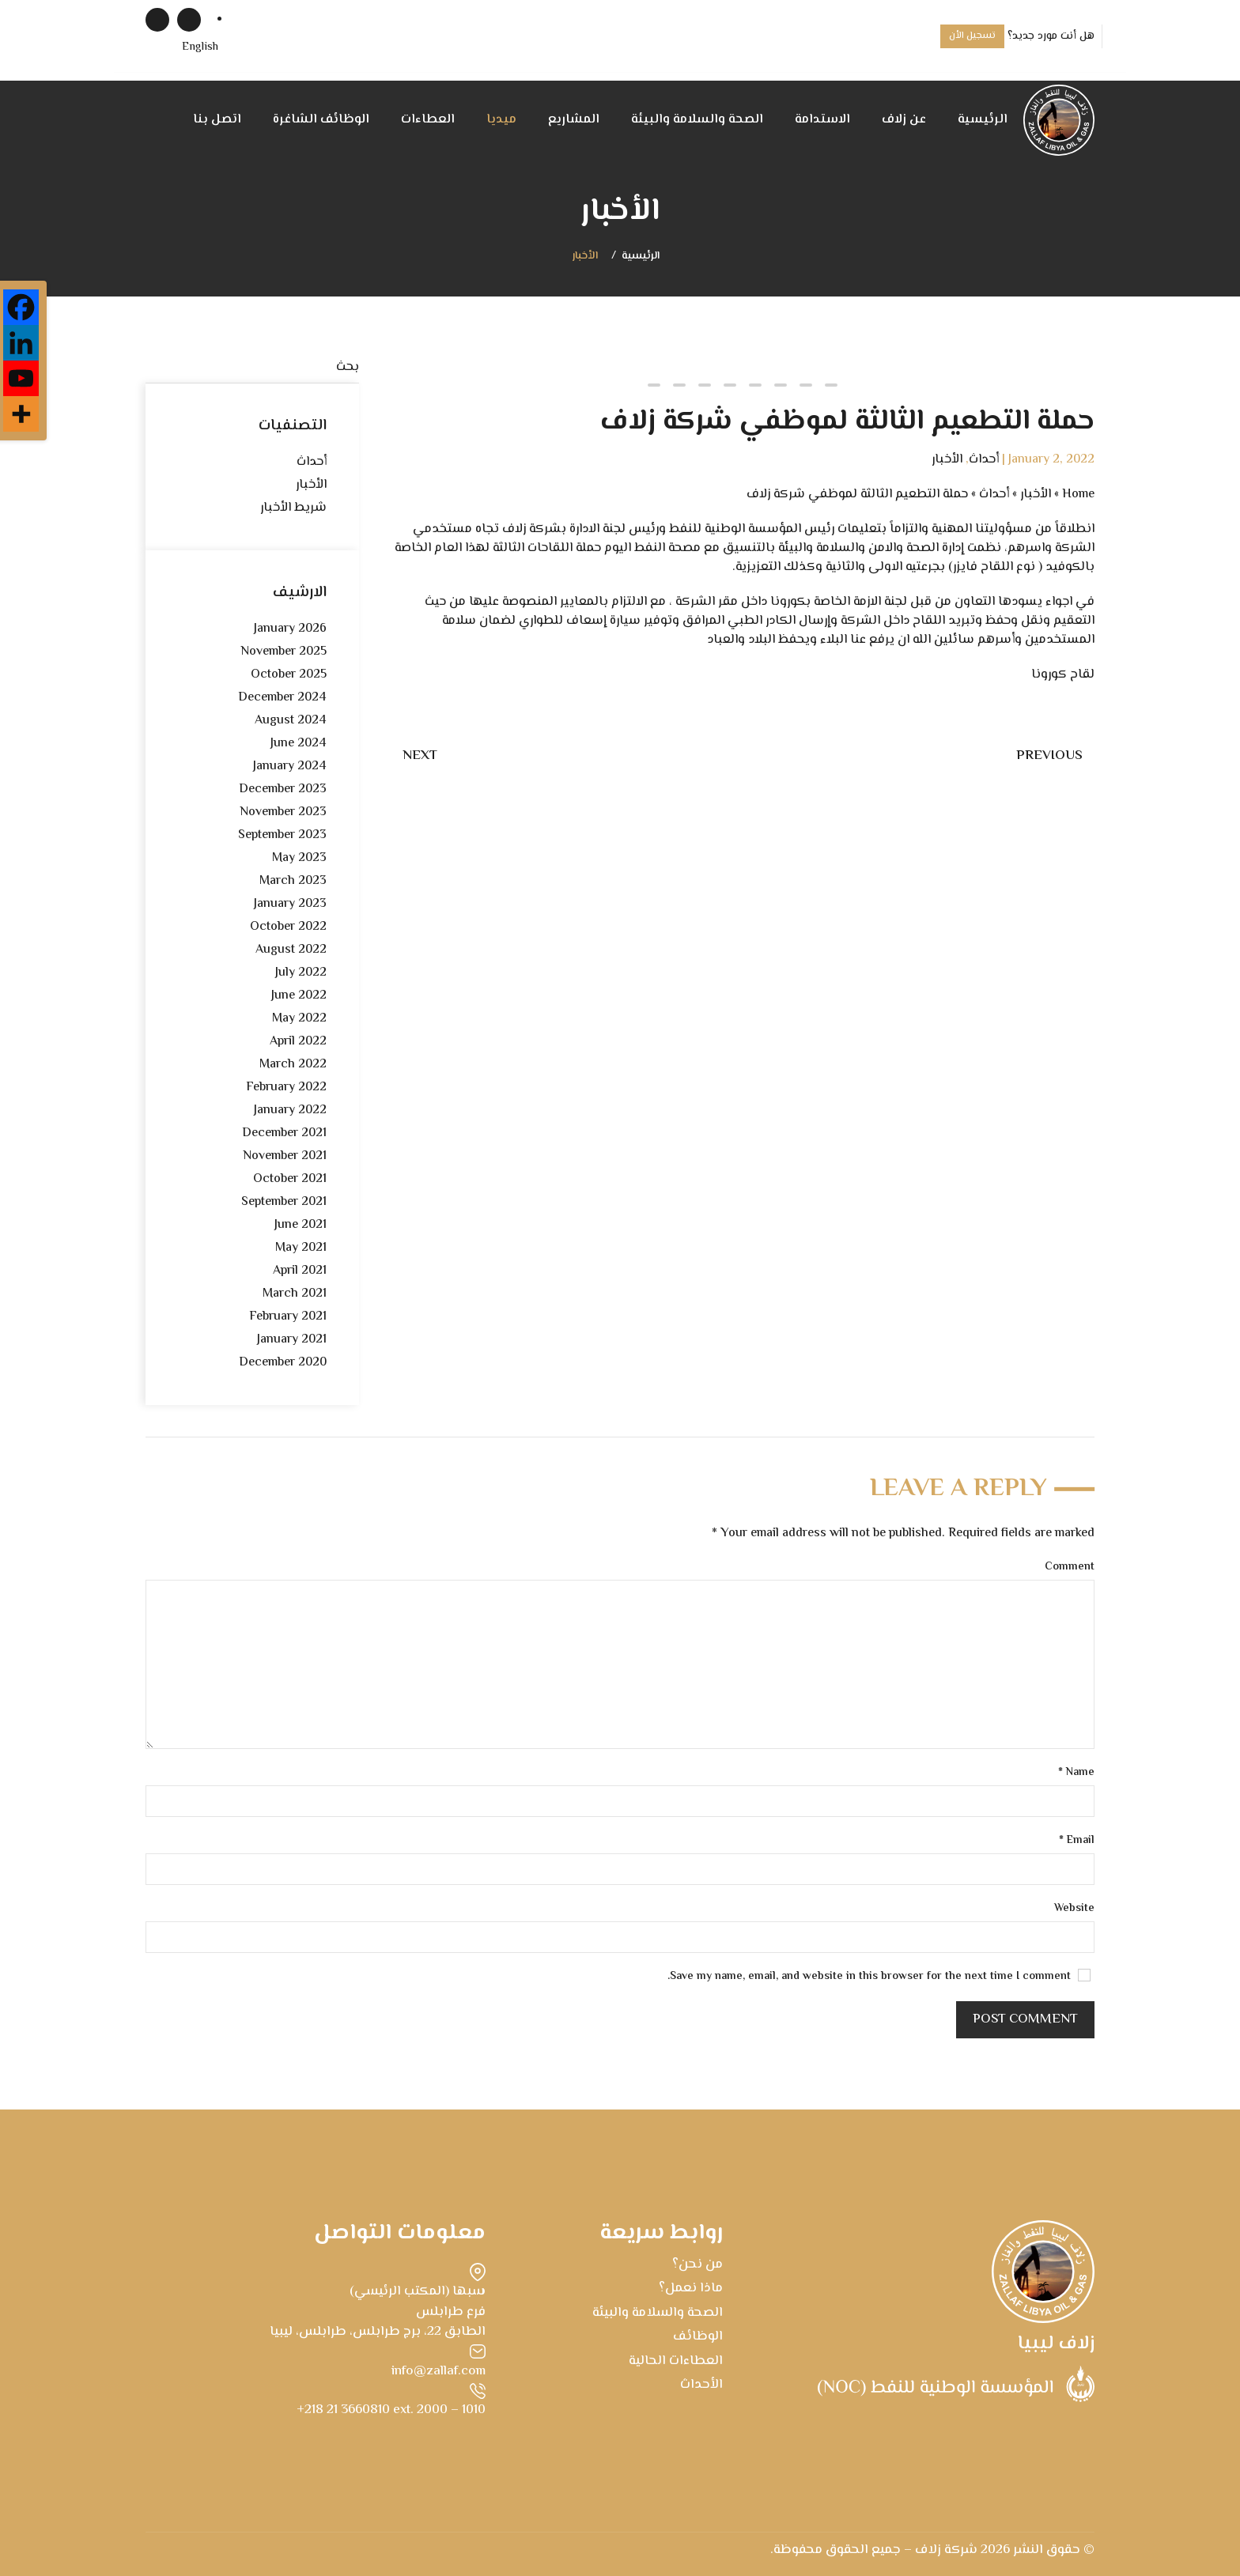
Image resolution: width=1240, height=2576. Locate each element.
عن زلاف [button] (904, 120)
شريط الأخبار (293, 508)
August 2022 (291, 950)
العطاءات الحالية (676, 2361)
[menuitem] (200, 48)
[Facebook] (21, 307)
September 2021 (284, 1202)
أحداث (984, 460)
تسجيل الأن (972, 35)
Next (420, 756)
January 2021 (292, 1340)
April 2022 (298, 1042)
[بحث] (252, 367)
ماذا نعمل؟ (691, 2288)
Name (1076, 1773)
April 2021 (300, 1271)
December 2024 (282, 698)
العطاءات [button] (428, 120)
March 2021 (295, 1294)
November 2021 (285, 1156)
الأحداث (701, 2384)
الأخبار (585, 256)
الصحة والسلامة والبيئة (697, 120)
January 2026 (290, 629)
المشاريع (573, 120)
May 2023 (299, 858)
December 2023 (283, 789)
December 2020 (283, 1363)
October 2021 (290, 1179)
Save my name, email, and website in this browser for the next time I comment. (879, 1977)
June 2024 (298, 744)
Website (1074, 1909)
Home (1078, 494)
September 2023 (282, 835)
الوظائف (698, 2336)
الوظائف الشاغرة (321, 120)
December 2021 (284, 1133)
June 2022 (299, 996)
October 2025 (289, 675)
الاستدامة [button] (822, 120)
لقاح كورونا (1062, 675)
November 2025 (283, 652)
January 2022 (290, 1110)
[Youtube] (21, 378)
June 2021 (300, 1225)
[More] (21, 414)
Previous (1049, 756)
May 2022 (299, 1019)
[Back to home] (1058, 120)
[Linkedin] (21, 343)
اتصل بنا (217, 120)
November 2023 (283, 812)
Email (1076, 1841)
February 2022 (286, 1087)
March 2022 (293, 1065)
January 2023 (290, 904)
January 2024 (290, 766)
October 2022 (288, 927)
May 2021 (301, 1248)
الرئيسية (983, 120)
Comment (1069, 1567)
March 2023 (293, 881)
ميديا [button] (501, 120)
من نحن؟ (697, 2264)
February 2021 (288, 1317)
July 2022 (301, 973)
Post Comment (1025, 2019)
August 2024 (291, 721)
